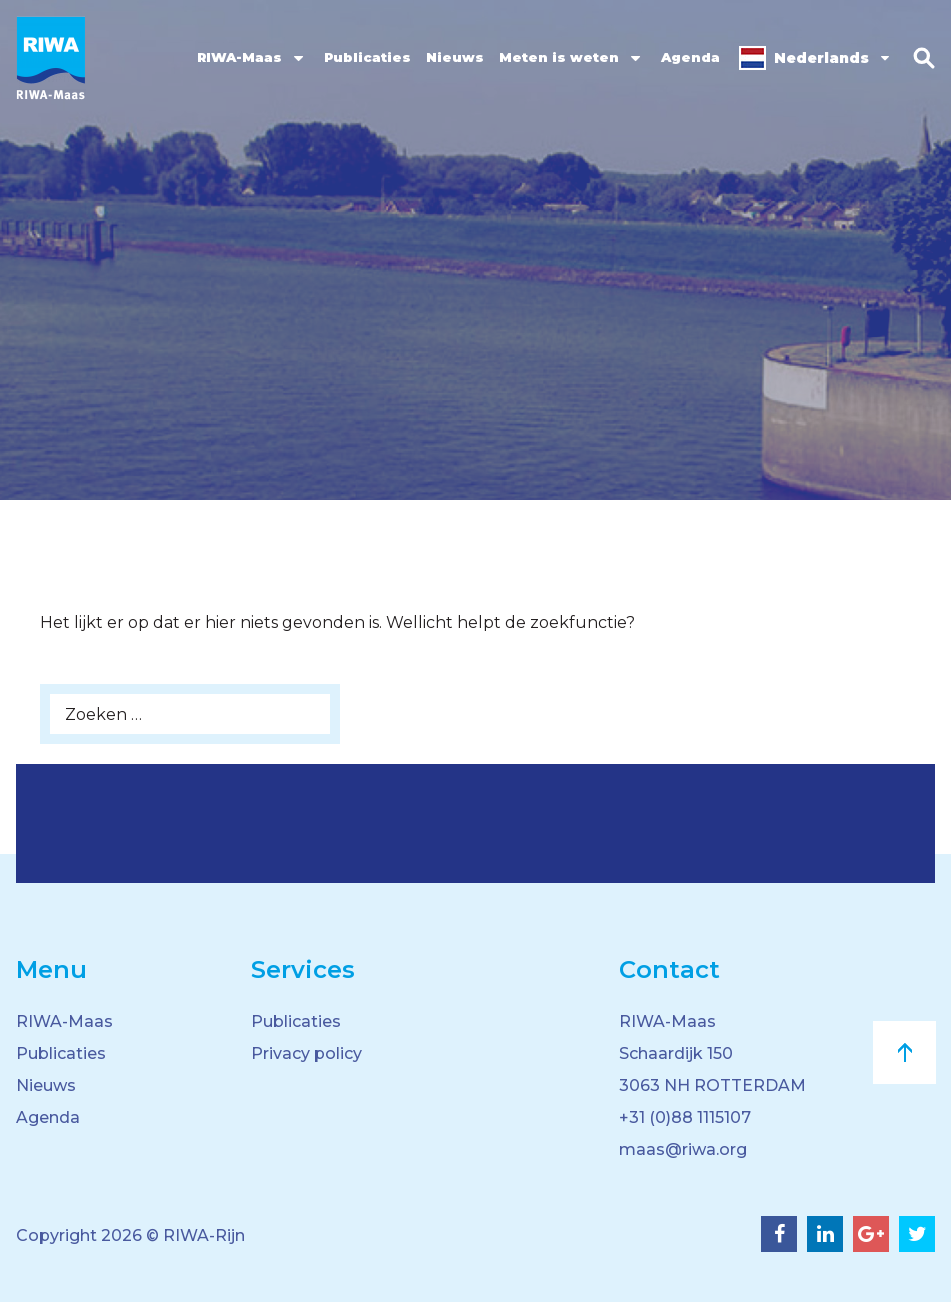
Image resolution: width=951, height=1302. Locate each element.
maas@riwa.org (683, 1149)
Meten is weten (559, 57)
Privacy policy (306, 1053)
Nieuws (455, 57)
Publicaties (367, 57)
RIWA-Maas (239, 57)
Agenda (690, 57)
